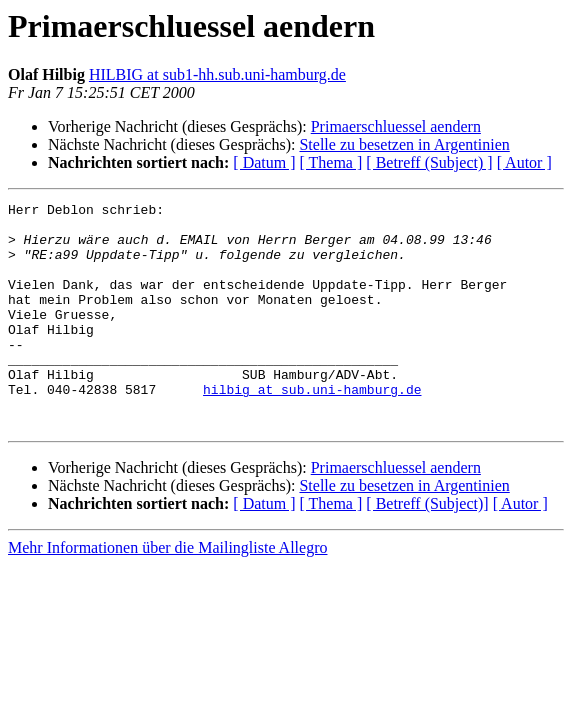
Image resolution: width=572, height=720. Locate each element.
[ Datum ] (264, 162)
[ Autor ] (524, 162)
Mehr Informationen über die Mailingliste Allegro (167, 592)
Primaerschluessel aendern (396, 126)
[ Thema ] (331, 162)
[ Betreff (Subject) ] (429, 162)
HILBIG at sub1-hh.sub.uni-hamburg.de (217, 74)
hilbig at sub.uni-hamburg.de (312, 428)
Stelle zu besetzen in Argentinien (404, 144)
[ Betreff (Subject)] (427, 548)
